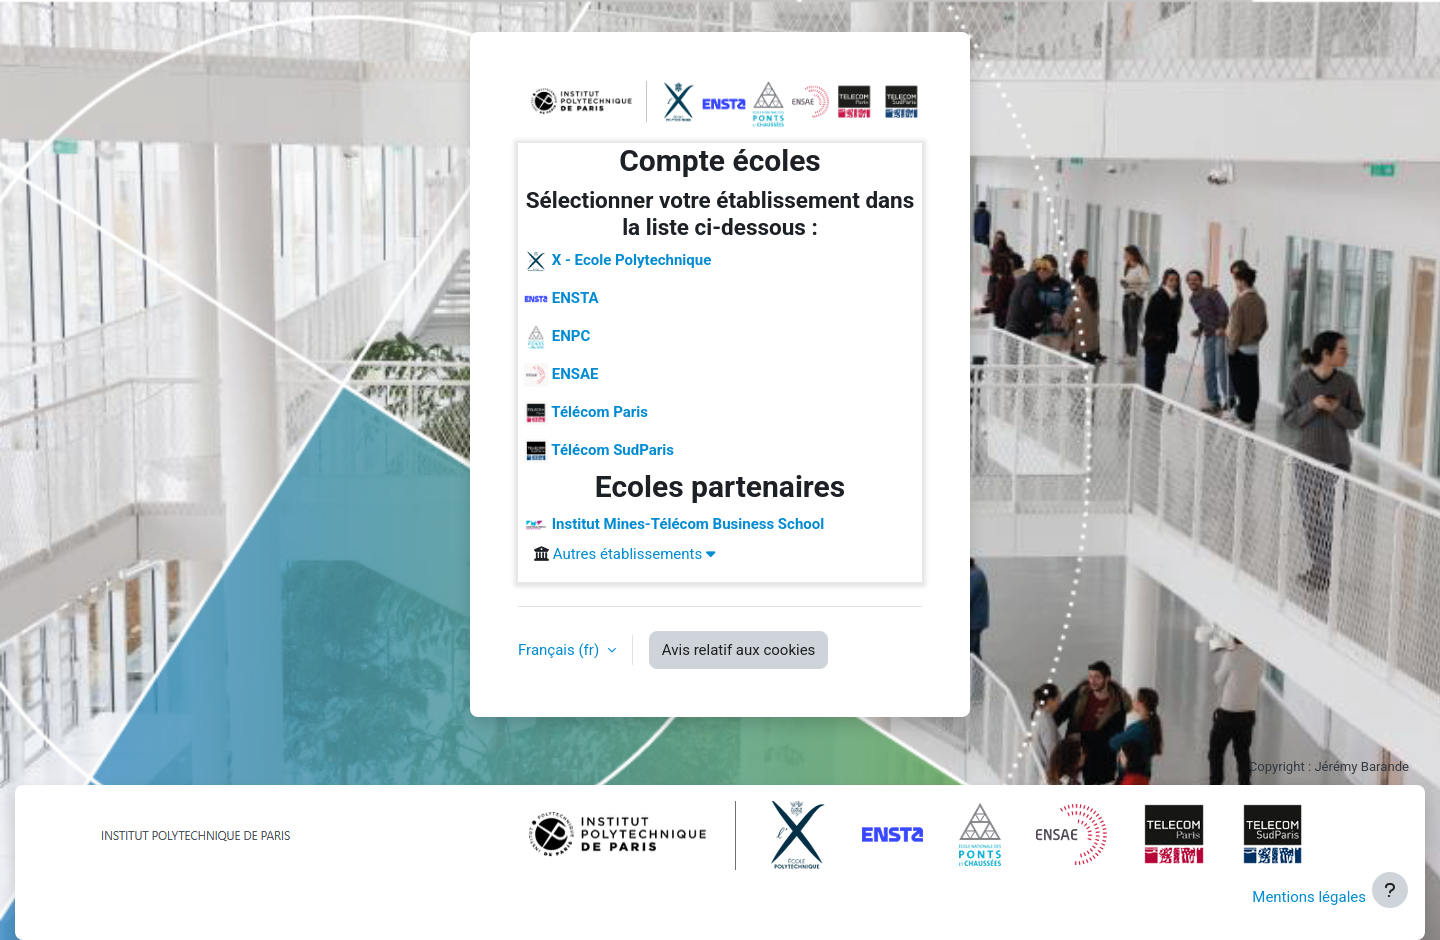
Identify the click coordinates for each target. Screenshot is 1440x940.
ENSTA (561, 299)
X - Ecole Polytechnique (617, 261)
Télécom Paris (586, 413)
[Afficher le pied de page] (1390, 890)
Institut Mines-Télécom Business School (674, 525)
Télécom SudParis (599, 451)
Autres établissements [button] (634, 554)
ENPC (557, 337)
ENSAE (561, 375)
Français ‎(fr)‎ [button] (560, 650)
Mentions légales (1309, 897)
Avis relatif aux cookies (739, 650)
